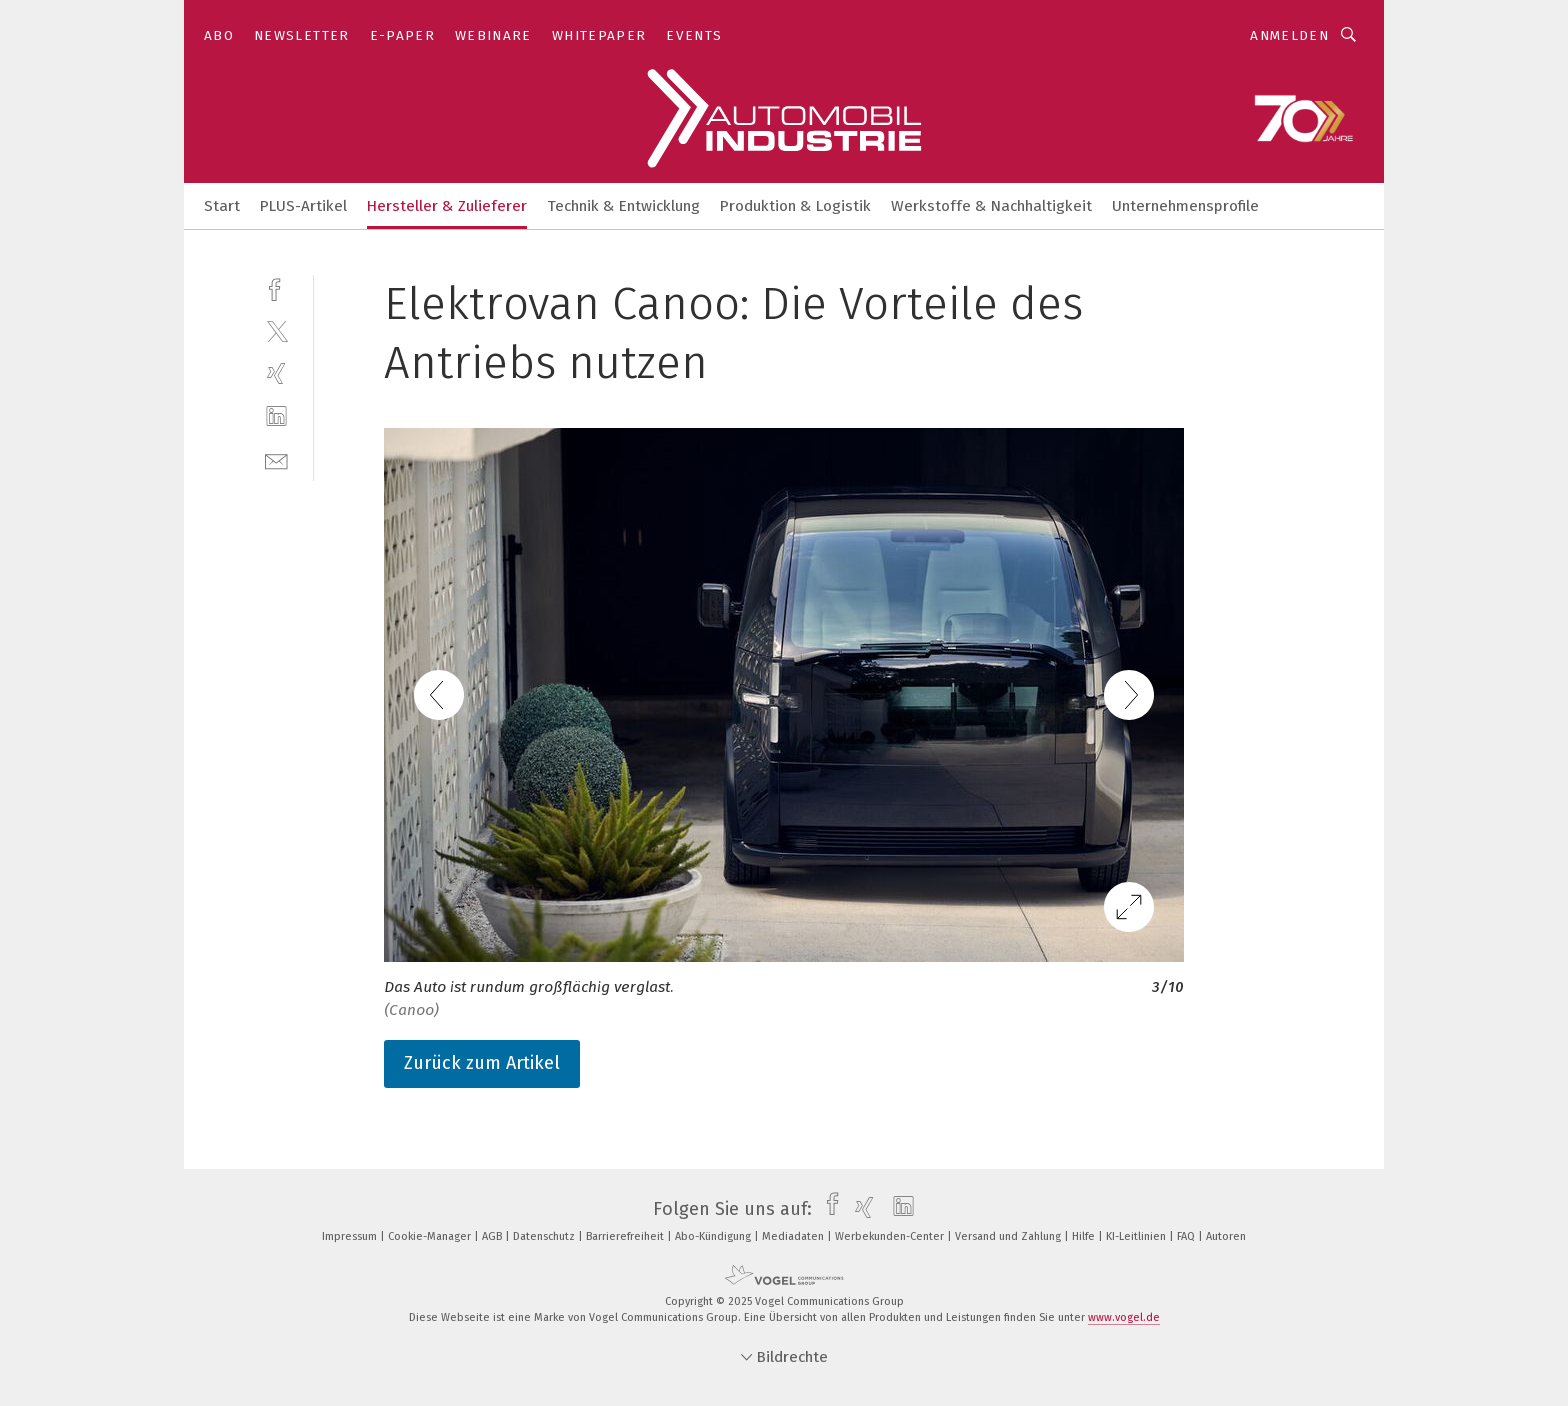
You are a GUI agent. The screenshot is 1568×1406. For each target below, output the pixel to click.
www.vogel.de (1124, 1317)
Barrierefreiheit (626, 1236)
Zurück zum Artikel (482, 1063)
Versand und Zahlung (1009, 1236)
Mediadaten (794, 1236)
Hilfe (1085, 1236)
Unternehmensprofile (1185, 206)
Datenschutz (545, 1236)
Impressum (351, 1236)
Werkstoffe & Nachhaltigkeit (991, 206)
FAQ (1187, 1236)
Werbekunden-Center (891, 1236)
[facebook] (276, 287)
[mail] (276, 459)
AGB (493, 1236)
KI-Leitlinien (1137, 1236)
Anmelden (1289, 35)
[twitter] (276, 330)
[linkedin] (276, 416)
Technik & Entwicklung (623, 206)
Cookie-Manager (431, 1236)
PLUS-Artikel (303, 206)
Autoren (1226, 1236)
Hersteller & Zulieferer (447, 206)
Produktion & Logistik (795, 206)
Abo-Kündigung (714, 1236)
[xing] (276, 373)
